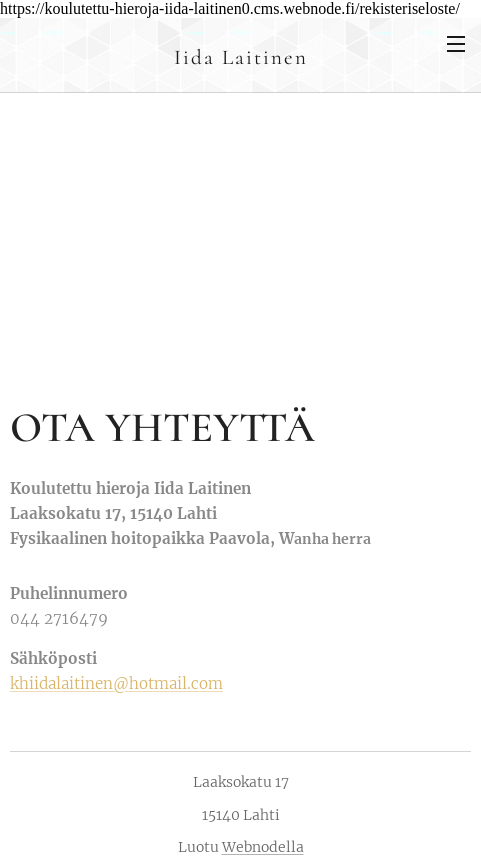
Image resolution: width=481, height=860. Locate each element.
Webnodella (263, 847)
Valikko (456, 44)
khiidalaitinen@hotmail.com (116, 683)
